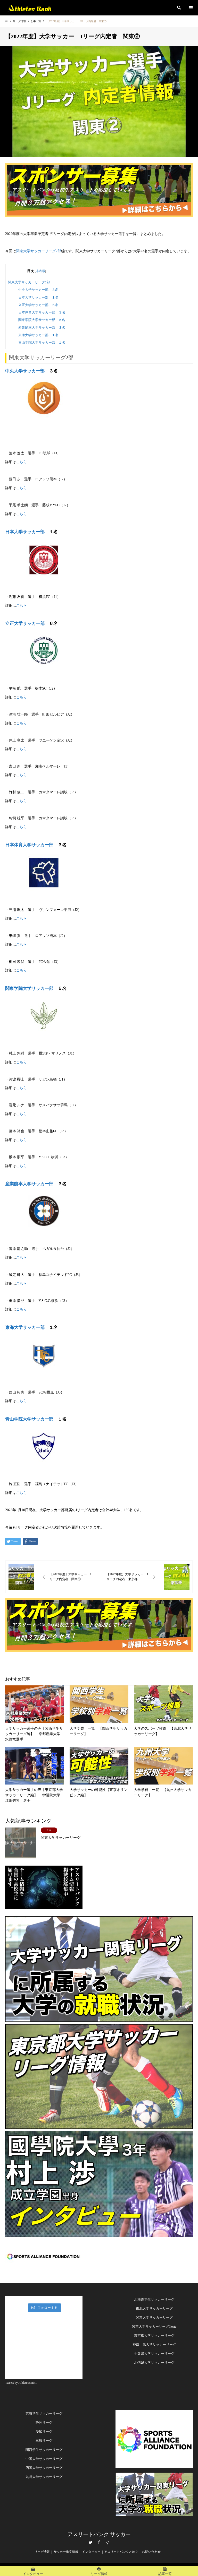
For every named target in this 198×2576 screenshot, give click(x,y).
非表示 (40, 271)
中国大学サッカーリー (42, 2459)
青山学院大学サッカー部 (29, 1419)
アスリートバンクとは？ (121, 2552)
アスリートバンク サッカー (99, 2534)
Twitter (90, 2542)
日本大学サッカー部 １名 (38, 297)
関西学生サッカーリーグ (44, 2450)
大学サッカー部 (25, 1327)
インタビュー (91, 2552)
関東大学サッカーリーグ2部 (38, 251)
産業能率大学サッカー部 (29, 1183)
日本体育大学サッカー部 (29, 844)
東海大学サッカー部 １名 (38, 335)
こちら (21, 462)
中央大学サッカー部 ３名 (38, 290)
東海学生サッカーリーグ (44, 2413)
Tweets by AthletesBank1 (21, 2382)
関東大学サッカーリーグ (154, 2317)
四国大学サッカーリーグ (44, 2468)
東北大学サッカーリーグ (154, 2308)
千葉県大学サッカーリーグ (154, 2353)
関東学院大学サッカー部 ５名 (41, 320)
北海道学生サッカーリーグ (154, 2299)
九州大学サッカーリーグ (44, 2477)
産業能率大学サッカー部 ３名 (41, 327)
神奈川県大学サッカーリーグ (154, 2344)
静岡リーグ (44, 2422)
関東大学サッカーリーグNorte (154, 2326)
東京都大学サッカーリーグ (154, 2335)
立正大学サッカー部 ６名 (38, 305)
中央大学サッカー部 (25, 371)
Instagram (107, 2542)
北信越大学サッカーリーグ (154, 2362)
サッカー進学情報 (66, 2552)
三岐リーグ (44, 2440)
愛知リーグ (44, 2431)
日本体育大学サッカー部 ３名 (41, 312)
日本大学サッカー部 (25, 531)
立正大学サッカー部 (25, 623)
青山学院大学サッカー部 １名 (41, 342)
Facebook (99, 2542)
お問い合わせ (151, 2552)
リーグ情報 (42, 2552)
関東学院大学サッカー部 (29, 988)
